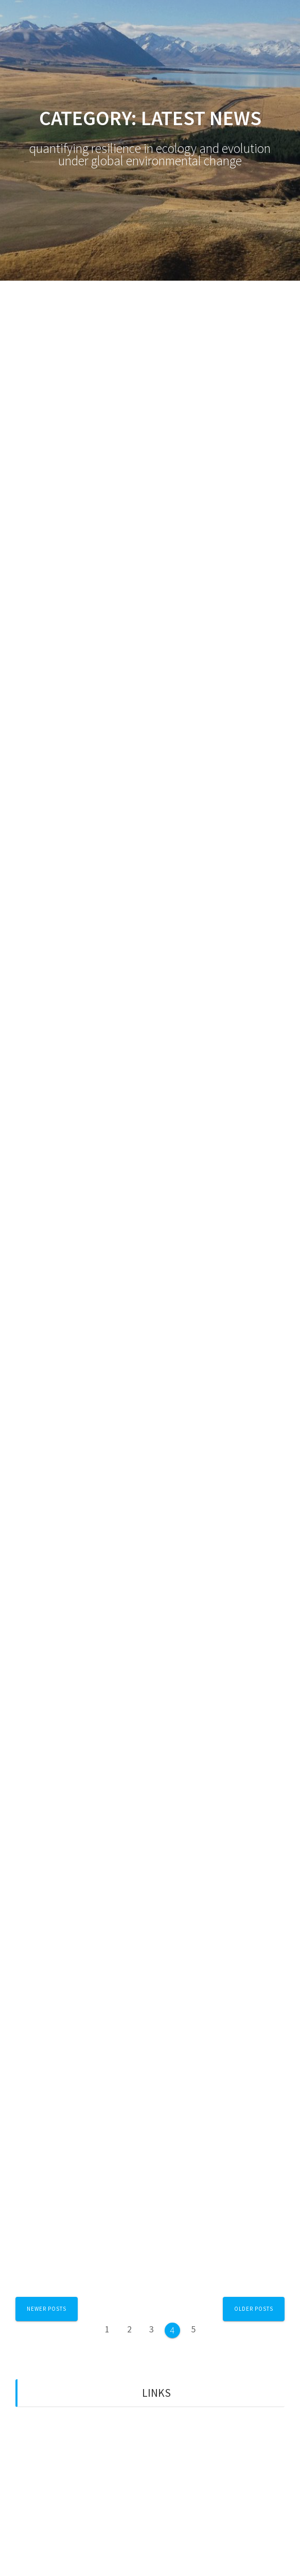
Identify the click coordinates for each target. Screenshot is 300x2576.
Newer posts (46, 2308)
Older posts (253, 2308)
